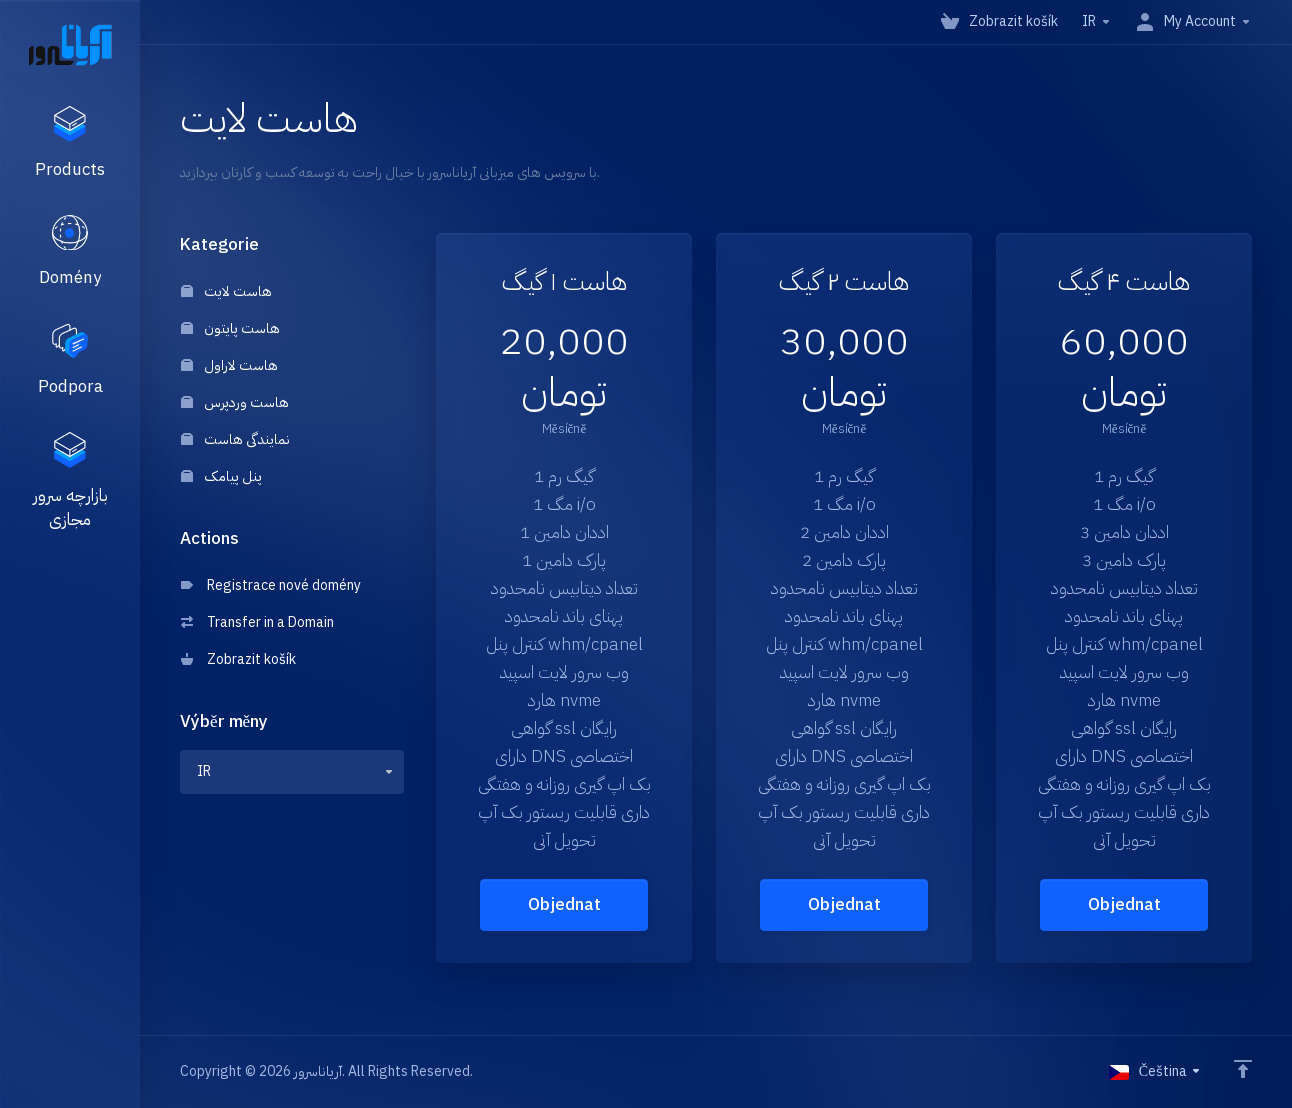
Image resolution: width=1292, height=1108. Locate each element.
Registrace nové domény (271, 585)
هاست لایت (226, 291)
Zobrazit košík (238, 659)
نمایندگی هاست (235, 439)
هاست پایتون (230, 328)
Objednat (564, 904)
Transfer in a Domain (257, 622)
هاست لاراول (229, 365)
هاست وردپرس (235, 402)
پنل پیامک (221, 476)
